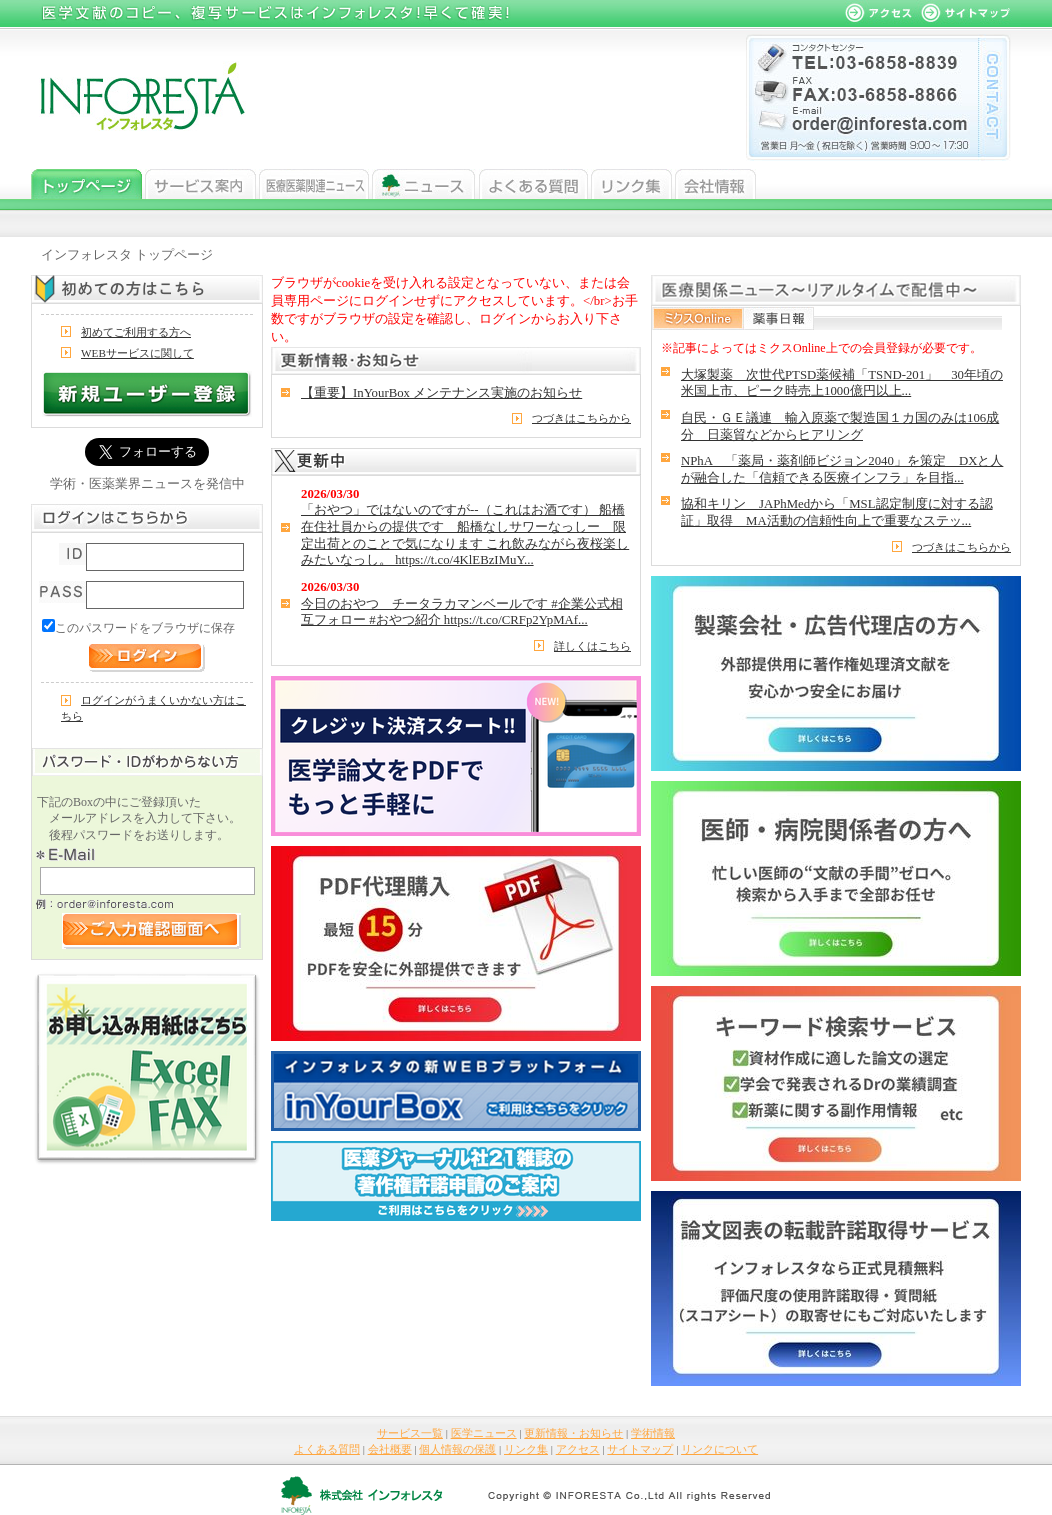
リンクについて (719, 1449)
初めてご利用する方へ (136, 332)
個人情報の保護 (457, 1449)
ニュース (424, 184)
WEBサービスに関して (137, 353)
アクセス (578, 1449)
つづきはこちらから (581, 418)
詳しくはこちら (592, 646)
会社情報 (715, 184)
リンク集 (631, 184)
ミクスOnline (698, 318)
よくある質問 (533, 184)
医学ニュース (314, 184)
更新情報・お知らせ (573, 1433)
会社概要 (390, 1449)
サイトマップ (640, 1449)
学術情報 (653, 1433)
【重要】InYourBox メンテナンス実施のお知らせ (441, 393)
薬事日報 (779, 318)
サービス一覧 (200, 184)
